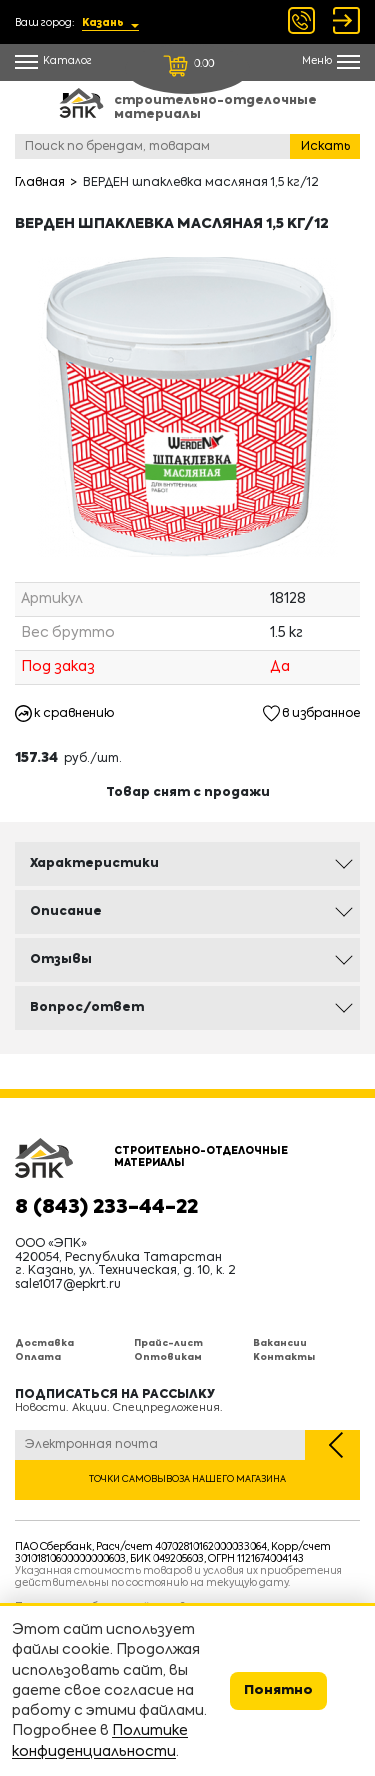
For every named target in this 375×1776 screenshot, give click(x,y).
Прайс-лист (168, 1343)
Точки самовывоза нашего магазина (187, 1479)
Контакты (284, 1357)
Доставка (44, 1343)
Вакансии (280, 1343)
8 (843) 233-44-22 (106, 1208)
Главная (40, 183)
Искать (325, 147)
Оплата (38, 1357)
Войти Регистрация (346, 20)
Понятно (278, 1690)
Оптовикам (168, 1357)
